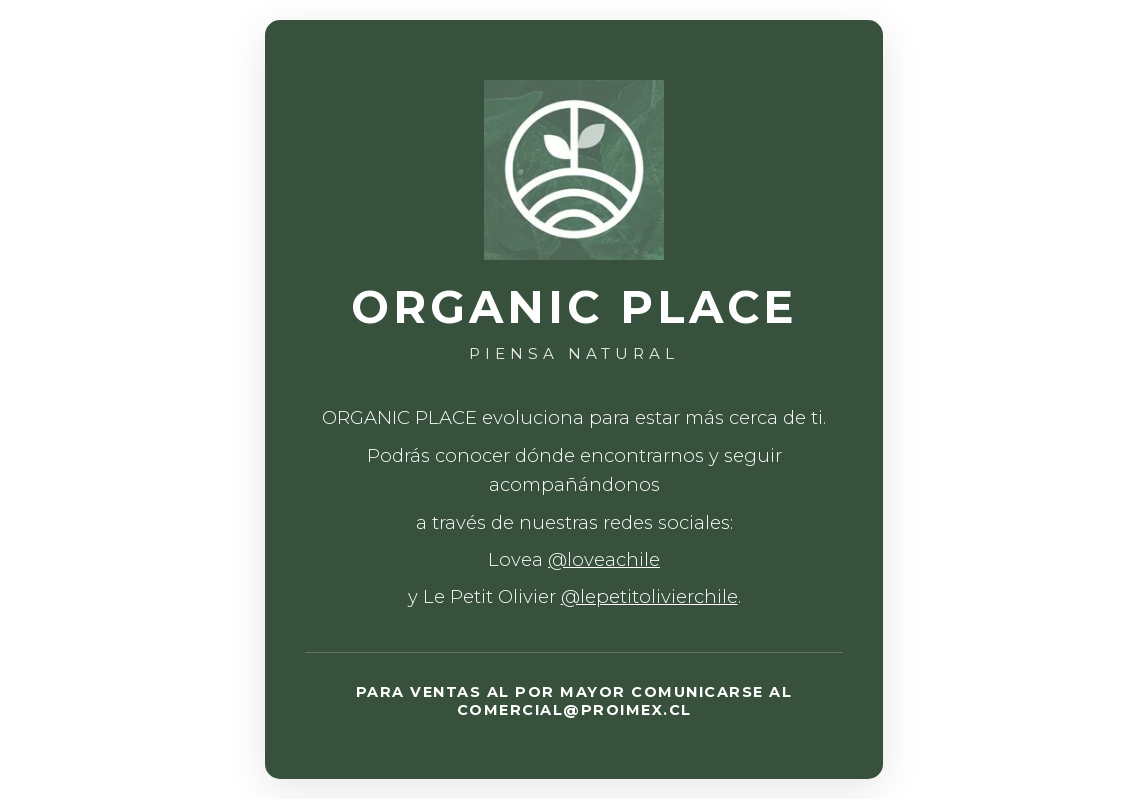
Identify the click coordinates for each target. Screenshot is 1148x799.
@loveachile (604, 559)
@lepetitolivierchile (649, 596)
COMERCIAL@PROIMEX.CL (574, 710)
